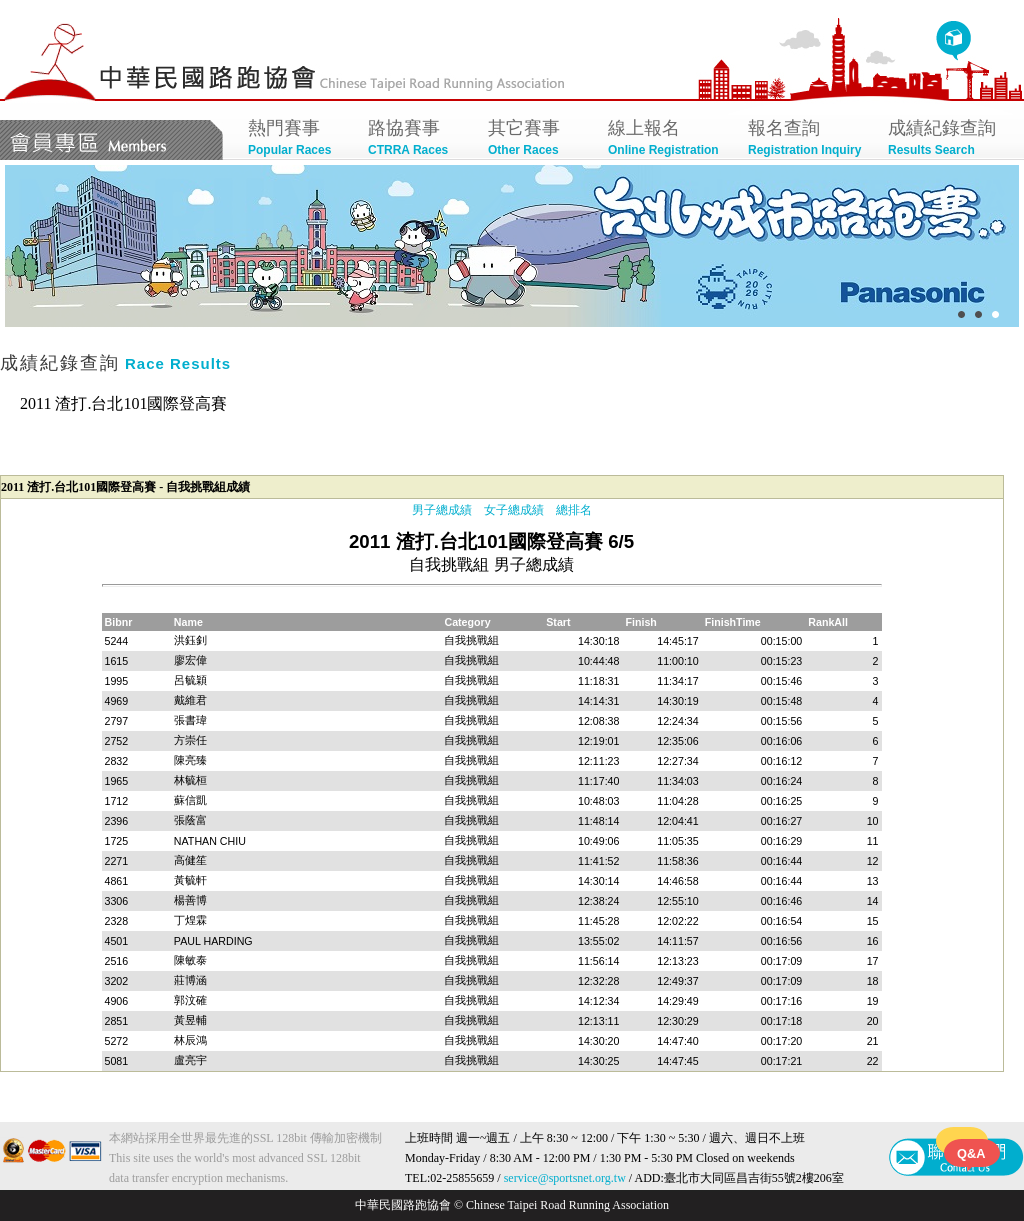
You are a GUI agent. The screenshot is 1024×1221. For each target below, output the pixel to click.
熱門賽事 (298, 139)
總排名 (574, 510)
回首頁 (953, 41)
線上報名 (668, 139)
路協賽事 (418, 139)
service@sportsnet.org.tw (565, 1178)
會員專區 (111, 140)
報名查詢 (808, 139)
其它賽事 (538, 139)
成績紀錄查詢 (948, 139)
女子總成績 (514, 510)
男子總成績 (442, 510)
